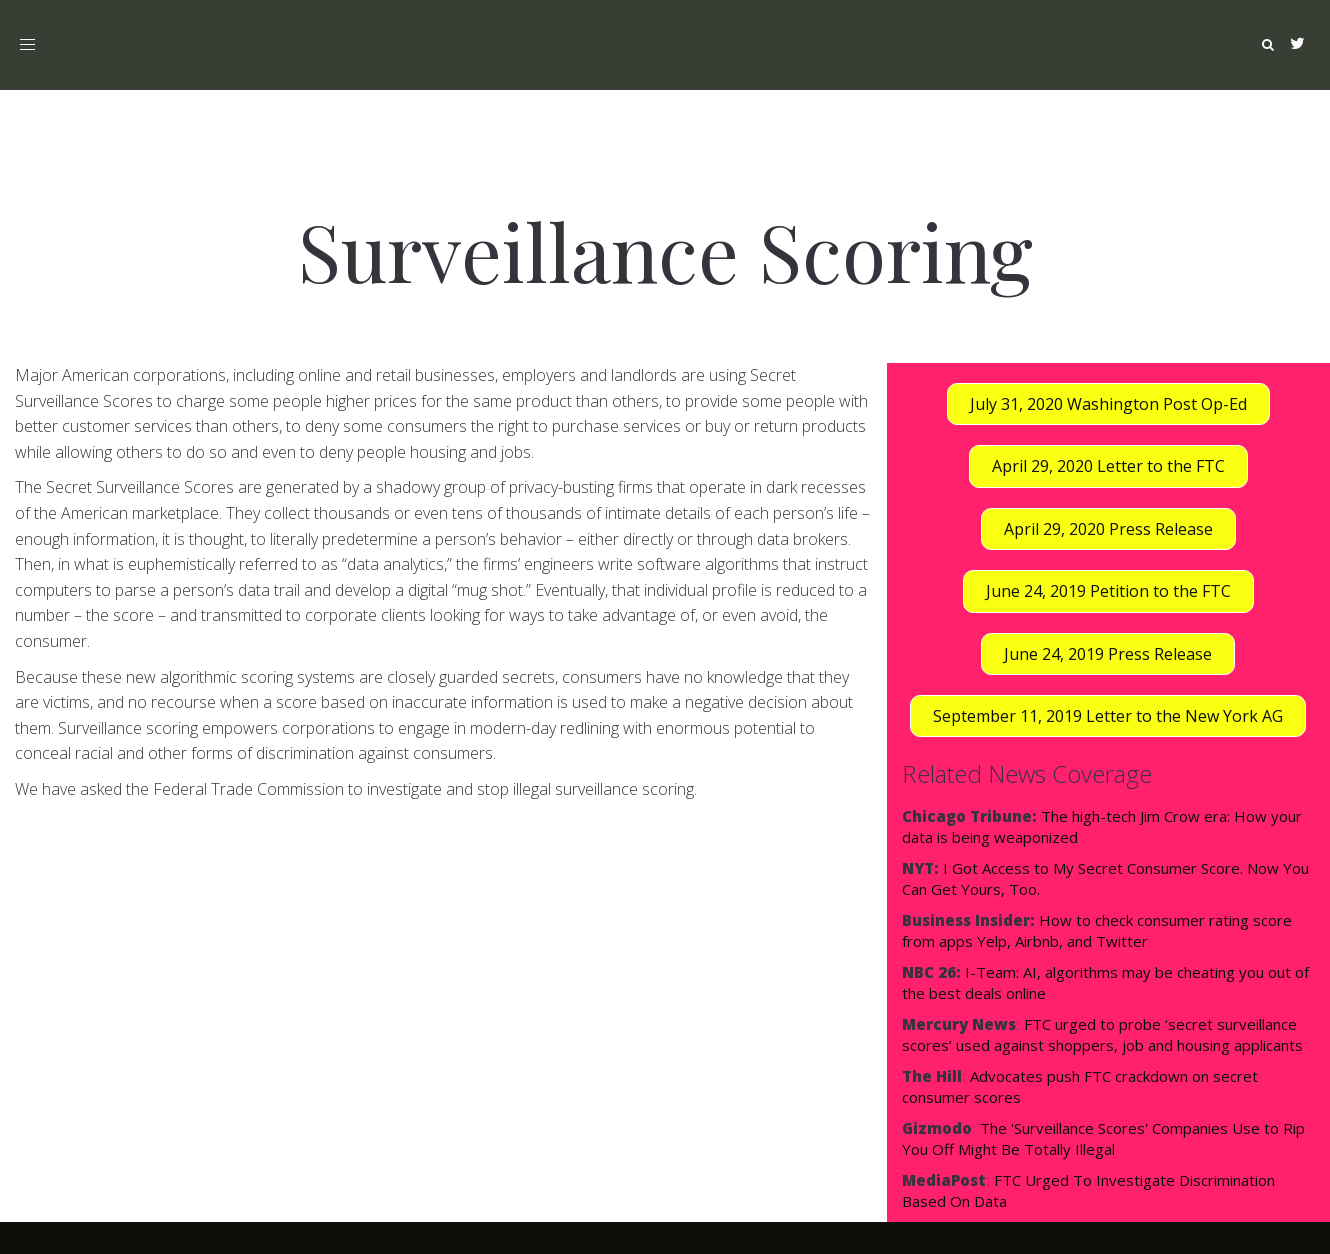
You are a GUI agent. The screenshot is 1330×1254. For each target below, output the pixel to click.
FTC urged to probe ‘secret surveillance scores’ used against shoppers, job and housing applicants (1102, 1034)
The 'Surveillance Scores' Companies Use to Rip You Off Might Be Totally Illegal (1103, 1138)
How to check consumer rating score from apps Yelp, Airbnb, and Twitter (1097, 930)
